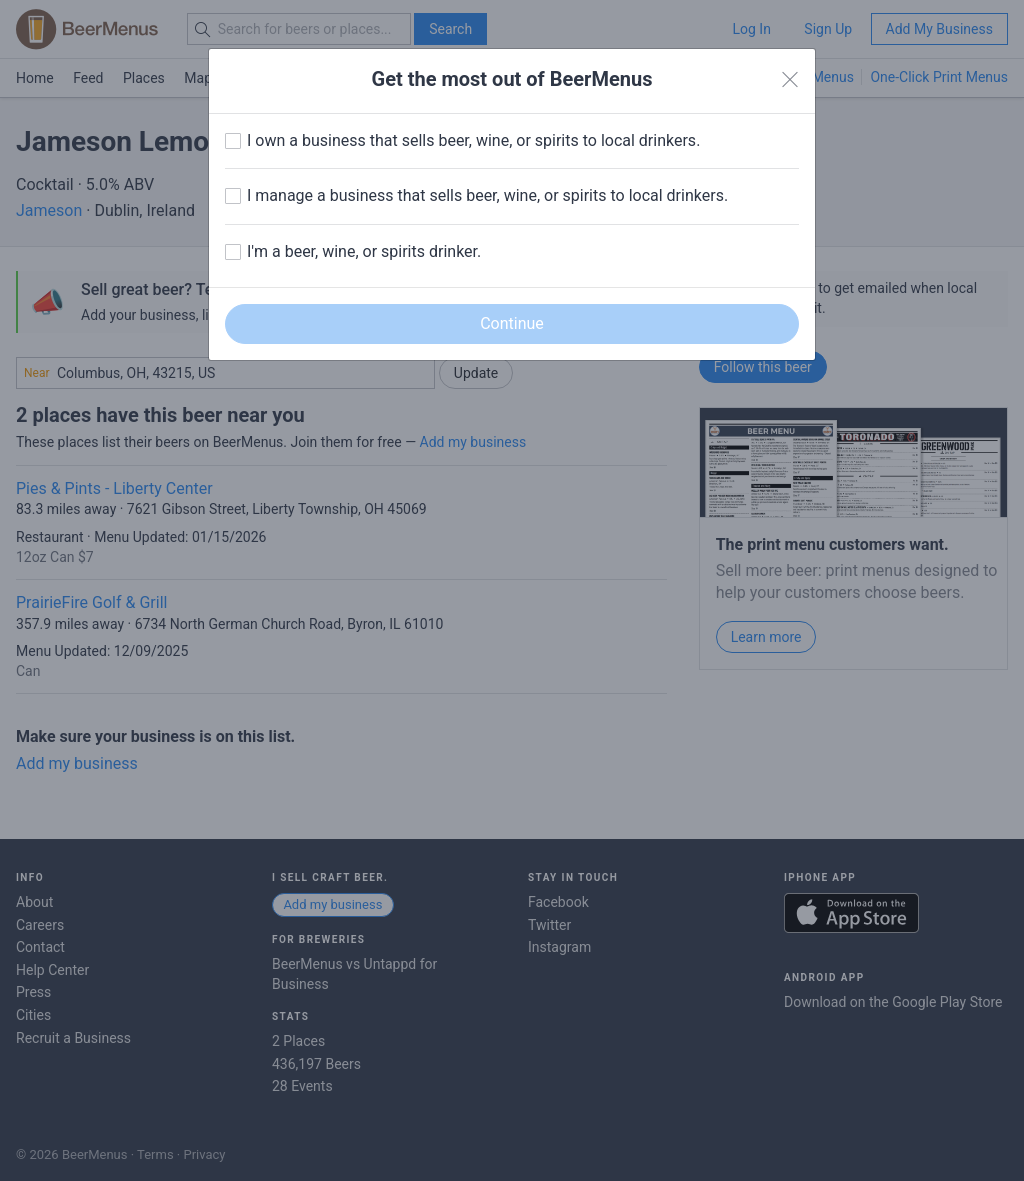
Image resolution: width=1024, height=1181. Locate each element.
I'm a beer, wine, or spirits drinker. (364, 251)
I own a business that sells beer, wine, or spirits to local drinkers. (473, 140)
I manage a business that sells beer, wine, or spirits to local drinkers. (487, 195)
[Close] (790, 80)
